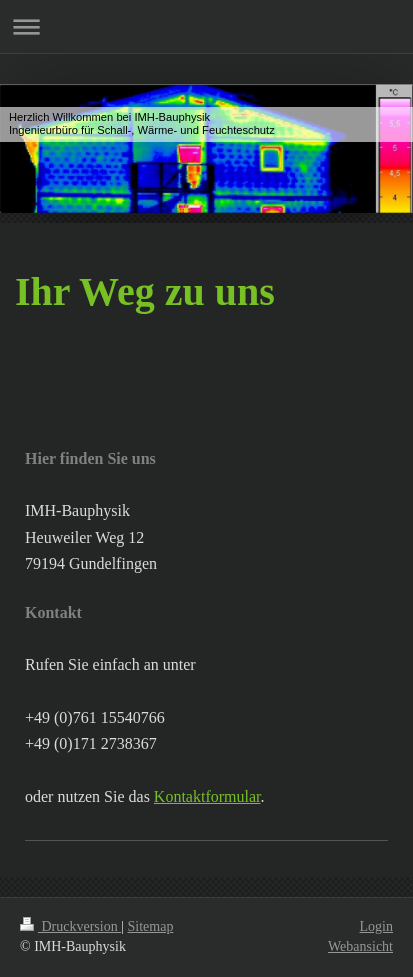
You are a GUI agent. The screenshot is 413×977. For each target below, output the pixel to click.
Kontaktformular (207, 796)
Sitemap (151, 926)
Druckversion (70, 926)
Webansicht (360, 946)
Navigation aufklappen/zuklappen (206, 26)
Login (376, 926)
